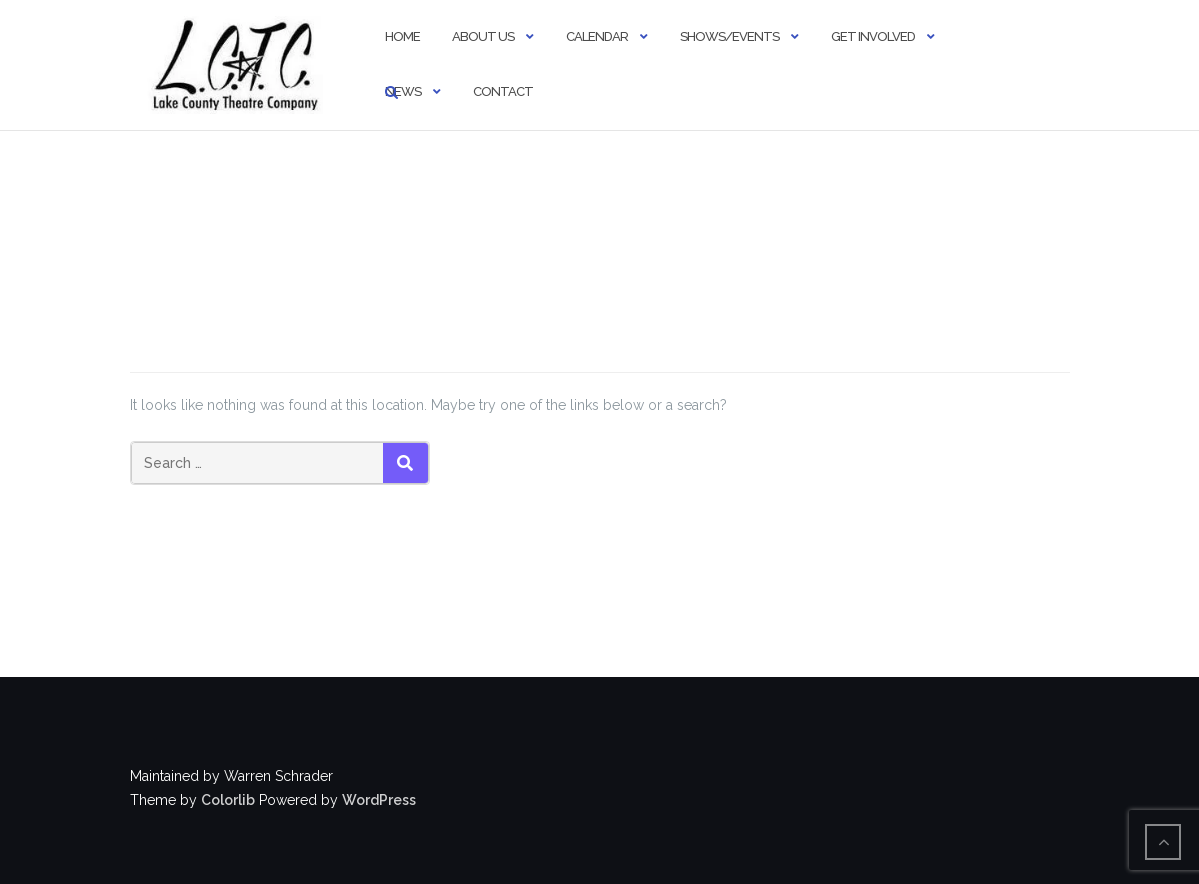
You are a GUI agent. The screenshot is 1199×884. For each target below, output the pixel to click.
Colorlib (228, 800)
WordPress (379, 800)
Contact (503, 91)
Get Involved (873, 36)
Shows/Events (729, 36)
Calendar (597, 36)
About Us (483, 36)
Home (402, 36)
